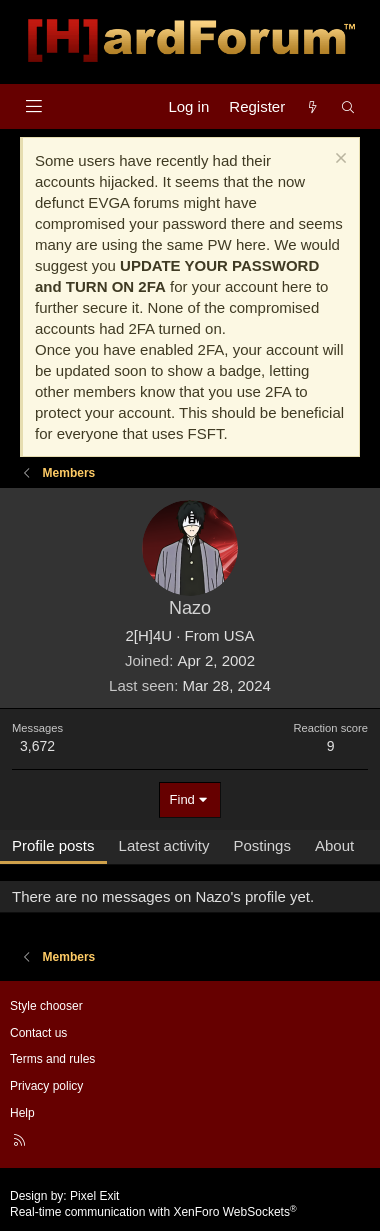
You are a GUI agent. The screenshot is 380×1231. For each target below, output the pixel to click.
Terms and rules (52, 1059)
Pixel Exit (94, 1196)
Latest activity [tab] (164, 845)
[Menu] (33, 106)
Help (22, 1113)
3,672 (37, 746)
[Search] (348, 106)
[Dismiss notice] (338, 160)
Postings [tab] (262, 845)
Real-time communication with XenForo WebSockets (153, 1212)
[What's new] (312, 106)
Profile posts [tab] (53, 845)
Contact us (38, 1033)
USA (239, 635)
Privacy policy (46, 1086)
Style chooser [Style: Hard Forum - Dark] (46, 1006)
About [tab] (334, 845)
